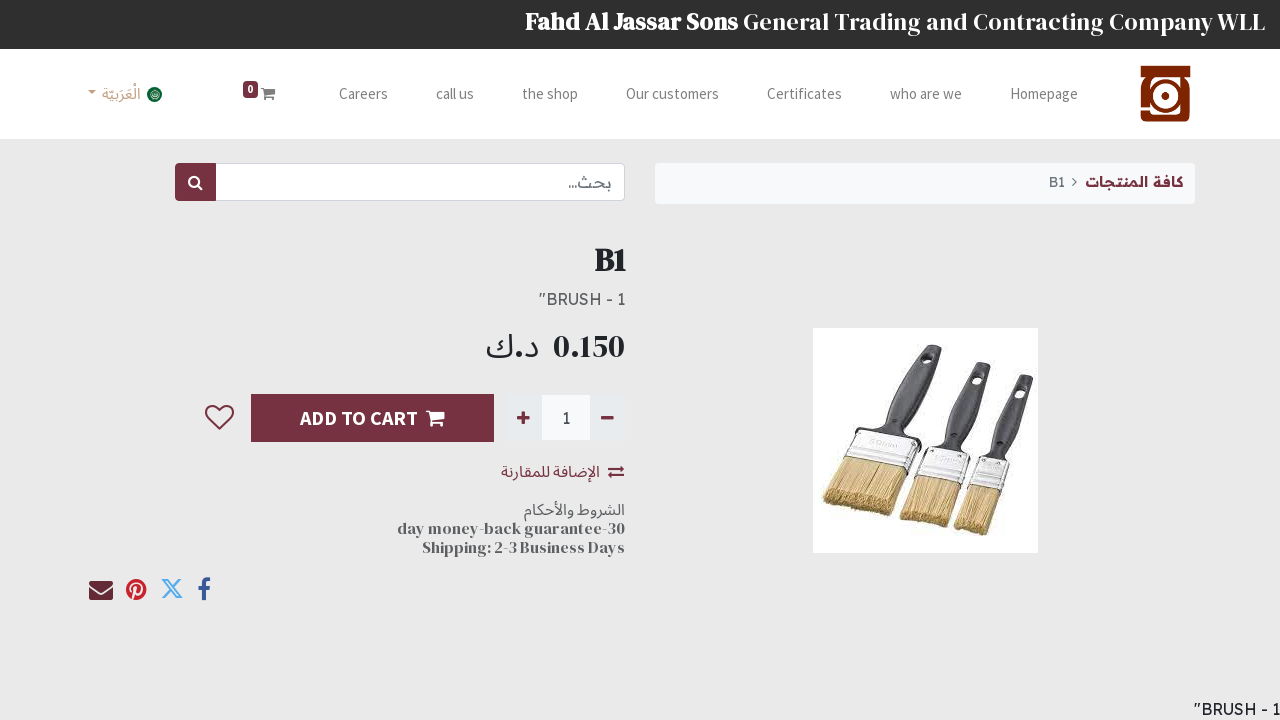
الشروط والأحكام (574, 509)
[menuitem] (1042, 94)
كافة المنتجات (1134, 182)
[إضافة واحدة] (523, 417)
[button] (219, 418)
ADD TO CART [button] (372, 417)
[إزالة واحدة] (607, 417)
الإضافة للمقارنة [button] (562, 471)
